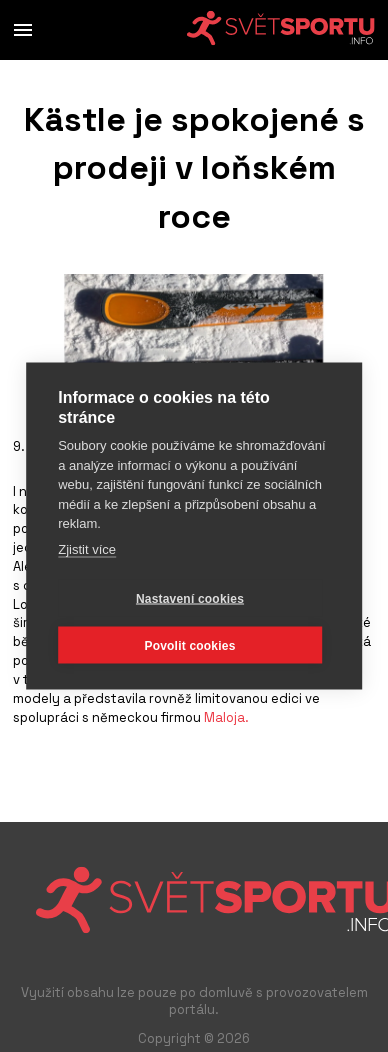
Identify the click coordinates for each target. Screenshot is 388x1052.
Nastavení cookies (190, 598)
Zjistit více (87, 548)
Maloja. (225, 717)
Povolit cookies (189, 645)
